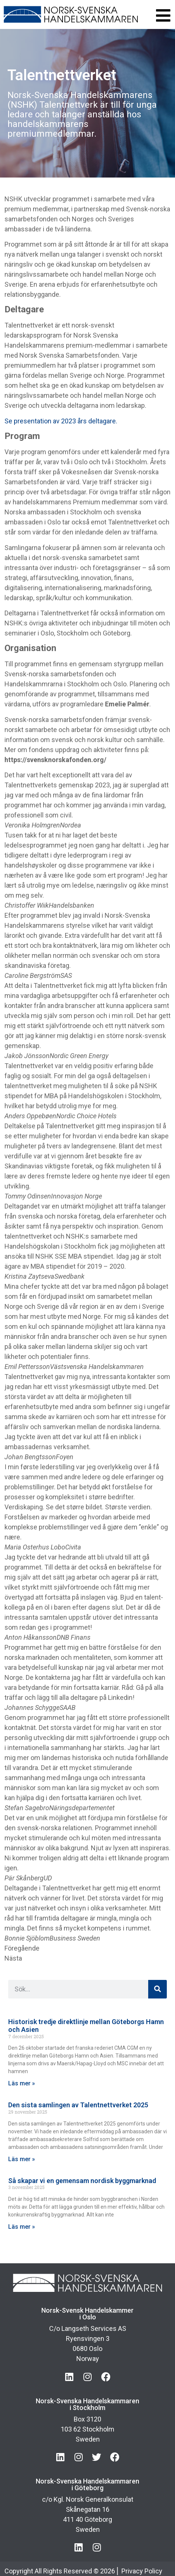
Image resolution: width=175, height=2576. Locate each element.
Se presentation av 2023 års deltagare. (60, 421)
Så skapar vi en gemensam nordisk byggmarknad (82, 2181)
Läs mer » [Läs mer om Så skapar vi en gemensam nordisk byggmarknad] (21, 2226)
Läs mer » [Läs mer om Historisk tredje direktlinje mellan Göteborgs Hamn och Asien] (21, 2083)
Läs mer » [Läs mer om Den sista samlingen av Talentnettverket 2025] (21, 2159)
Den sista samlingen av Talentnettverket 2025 (78, 2105)
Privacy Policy (141, 2571)
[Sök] (157, 1989)
